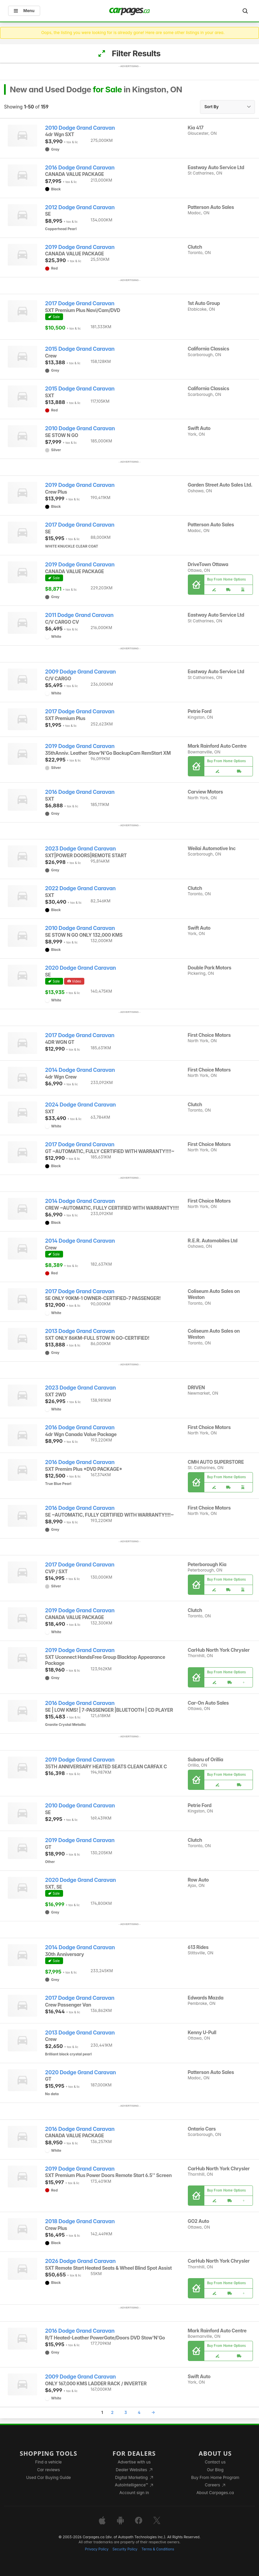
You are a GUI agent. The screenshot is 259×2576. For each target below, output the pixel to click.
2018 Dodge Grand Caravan (80, 2221)
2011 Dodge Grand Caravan (79, 615)
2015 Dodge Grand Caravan (80, 349)
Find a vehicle (48, 2461)
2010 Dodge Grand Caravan (80, 128)
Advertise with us (134, 2461)
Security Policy (125, 2549)
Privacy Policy (97, 2549)
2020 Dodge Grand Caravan (80, 968)
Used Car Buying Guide (48, 2477)
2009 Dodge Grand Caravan (80, 672)
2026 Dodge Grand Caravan (80, 2261)
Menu (24, 10)
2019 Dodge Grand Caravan (80, 247)
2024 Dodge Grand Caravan (80, 1104)
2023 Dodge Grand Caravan (80, 848)
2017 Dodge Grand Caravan (79, 303)
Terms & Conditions (157, 2549)
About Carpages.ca (215, 2492)
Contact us (215, 2461)
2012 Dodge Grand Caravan (80, 207)
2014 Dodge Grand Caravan (80, 1070)
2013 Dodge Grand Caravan (80, 1331)
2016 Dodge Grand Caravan (80, 167)
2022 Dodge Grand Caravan (80, 888)
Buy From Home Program (215, 2477)
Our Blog (215, 2469)
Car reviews (48, 2469)
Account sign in (134, 2492)
